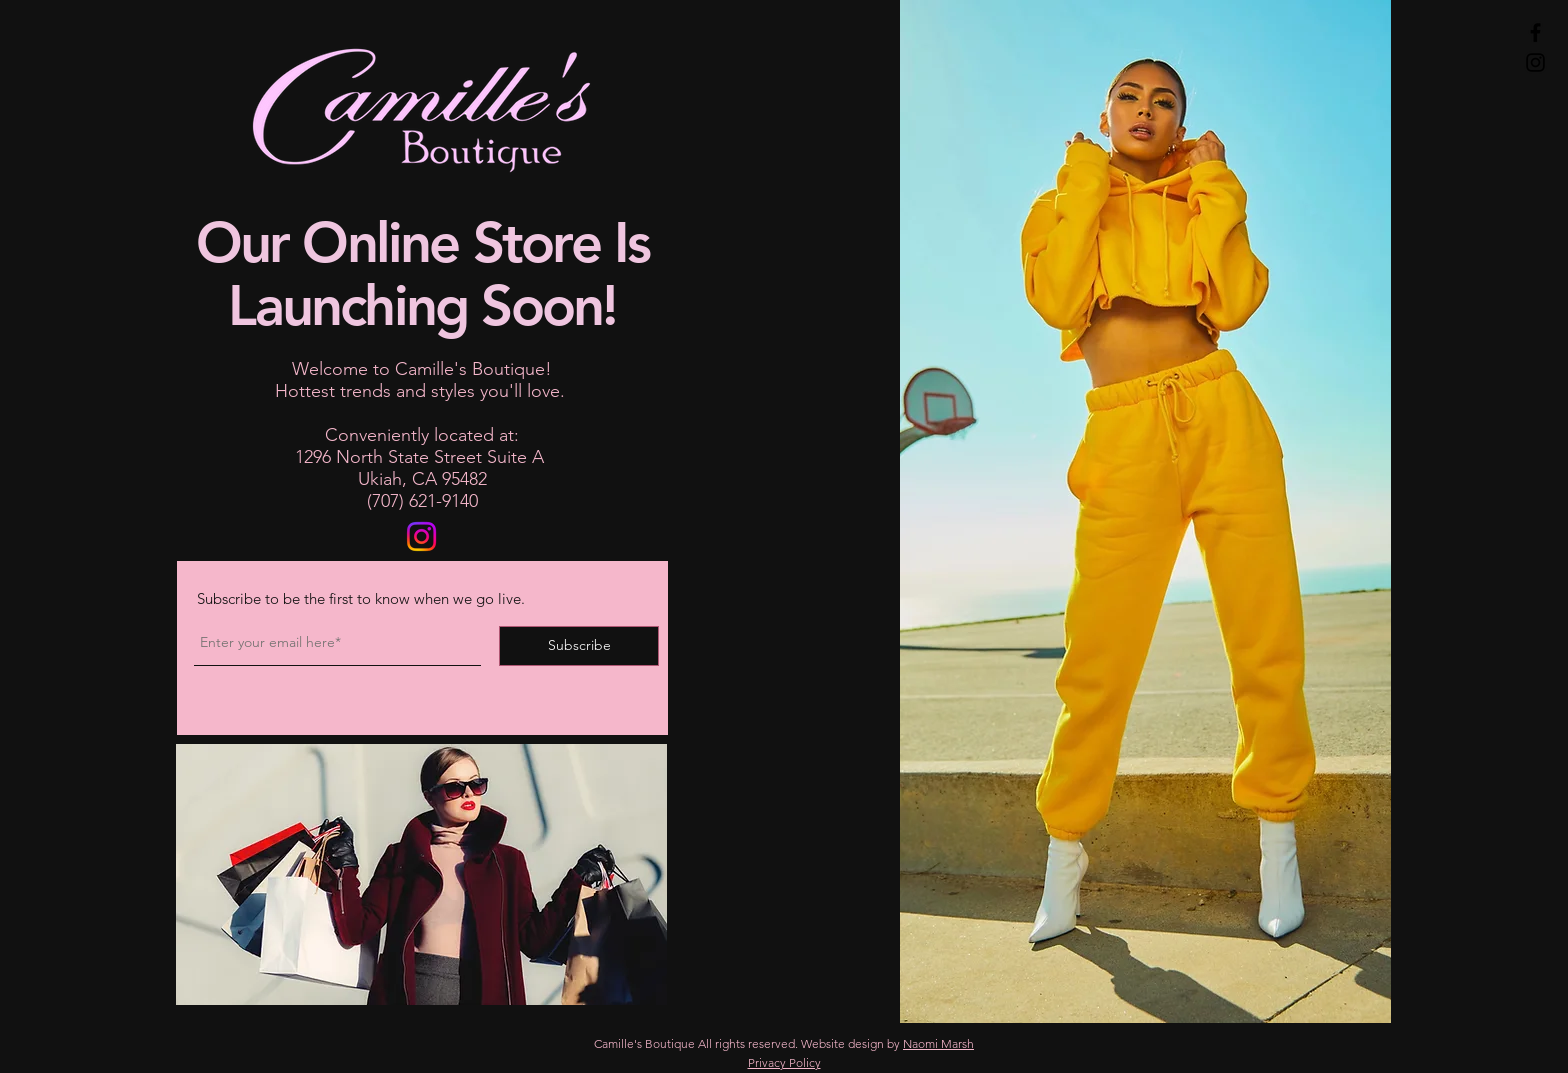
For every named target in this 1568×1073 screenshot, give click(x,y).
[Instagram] (1535, 62)
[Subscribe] (579, 646)
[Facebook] (1535, 32)
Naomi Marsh (938, 1043)
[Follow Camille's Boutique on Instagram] (421, 536)
